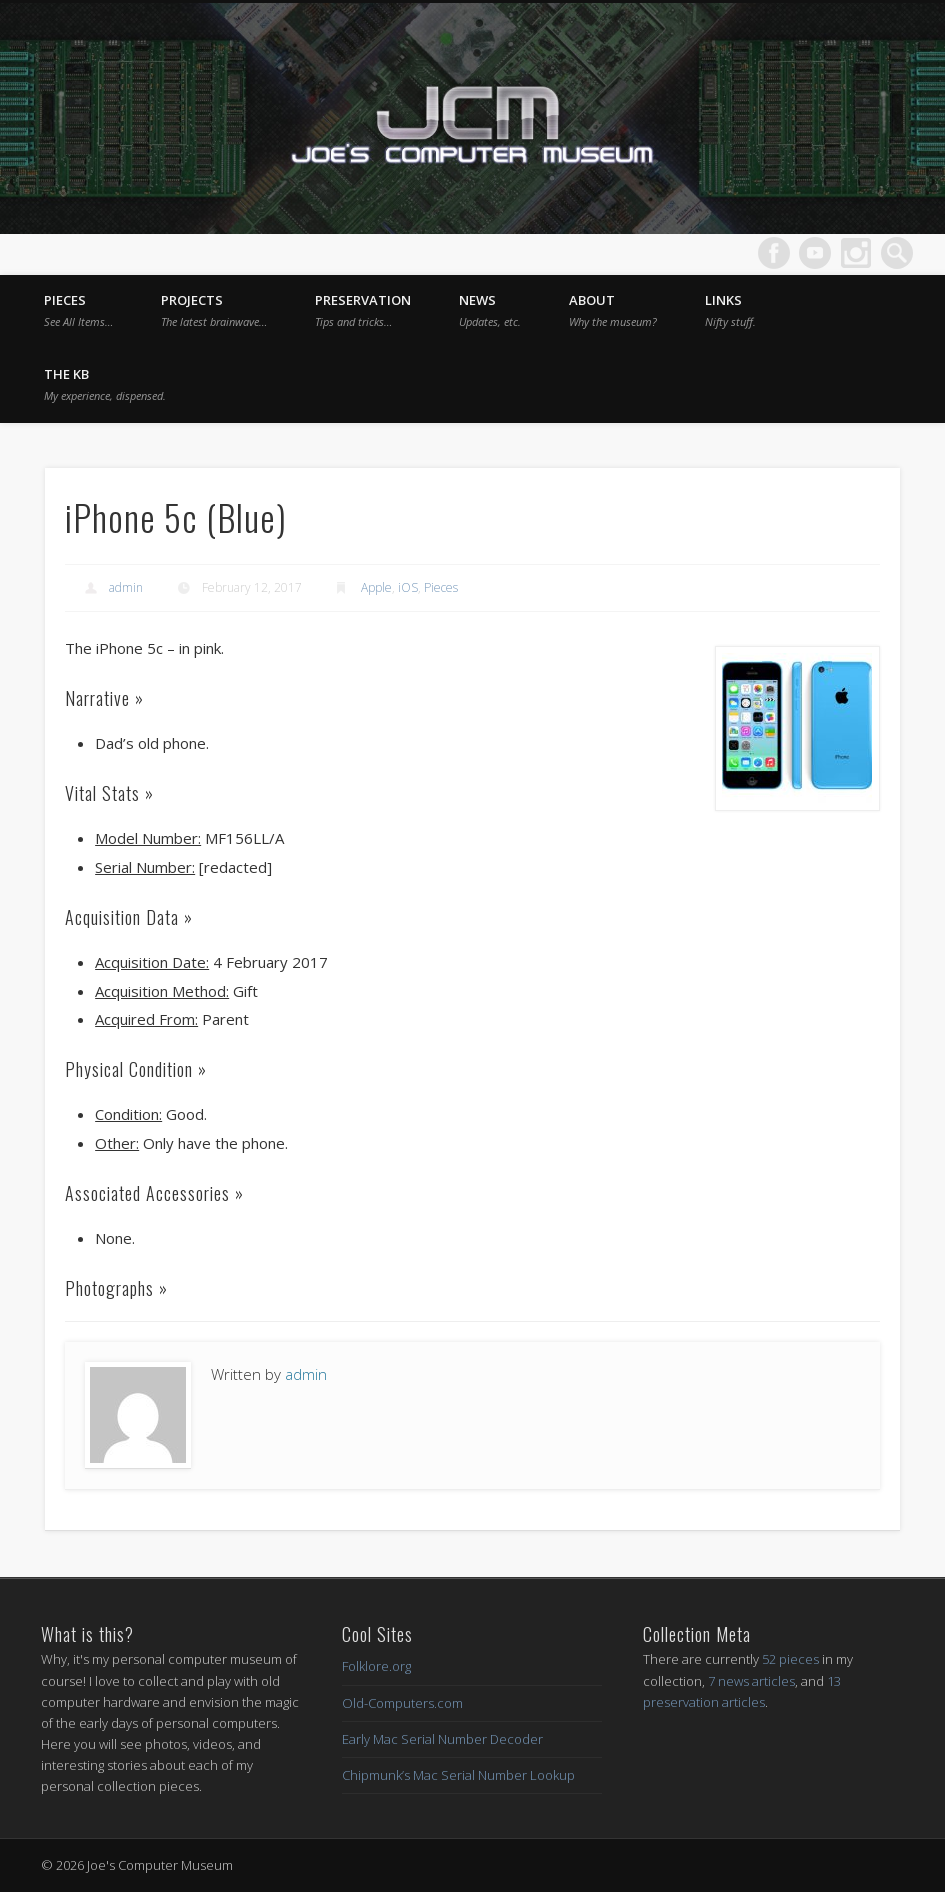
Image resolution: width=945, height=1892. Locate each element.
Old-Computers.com (402, 1703)
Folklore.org (376, 1666)
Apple (376, 587)
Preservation (363, 310)
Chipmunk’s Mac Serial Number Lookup (458, 1775)
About (613, 310)
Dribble (856, 253)
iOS (408, 587)
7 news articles (751, 1681)
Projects (214, 310)
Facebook (774, 253)
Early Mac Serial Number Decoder (442, 1739)
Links (730, 310)
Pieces (78, 310)
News (490, 310)
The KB (105, 384)
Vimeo (815, 253)
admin (126, 587)
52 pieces (790, 1659)
